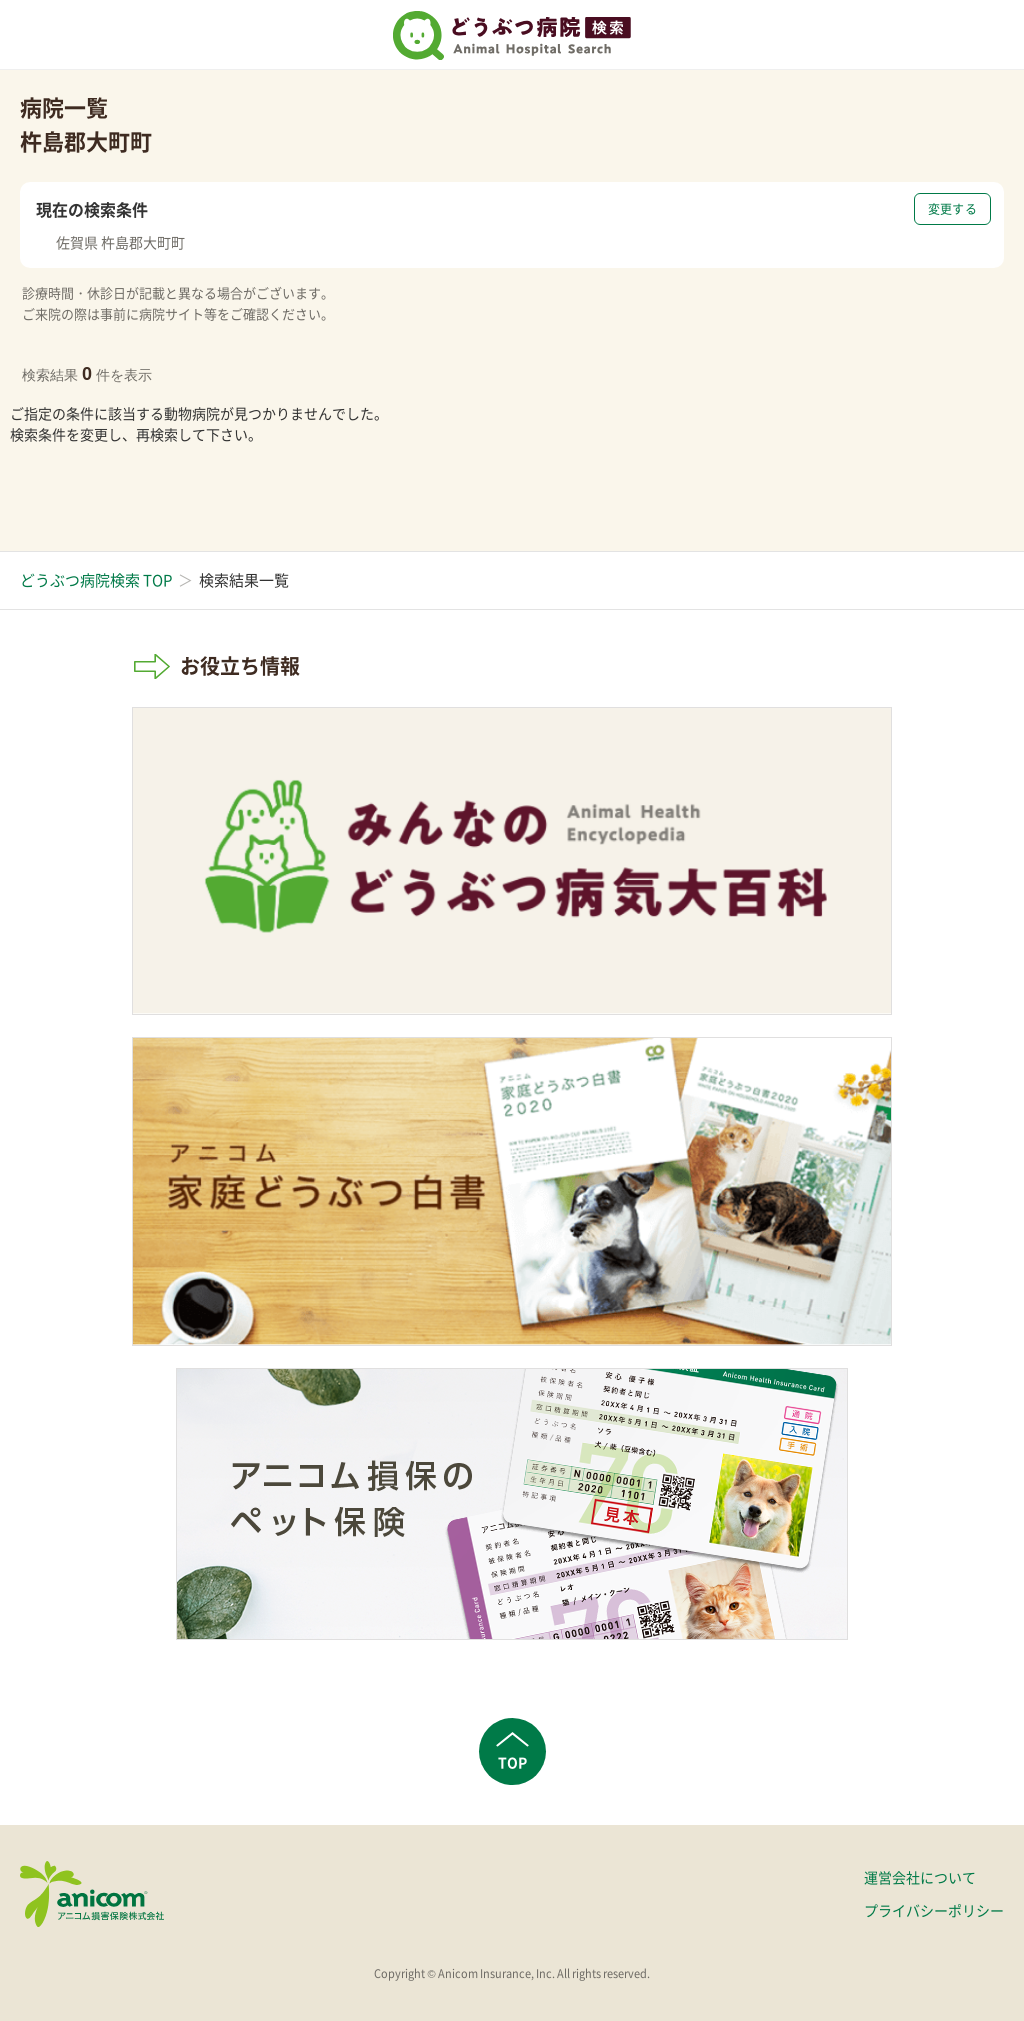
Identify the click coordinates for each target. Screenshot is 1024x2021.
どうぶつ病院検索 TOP (96, 580)
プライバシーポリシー (934, 1910)
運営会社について (920, 1877)
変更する (952, 209)
